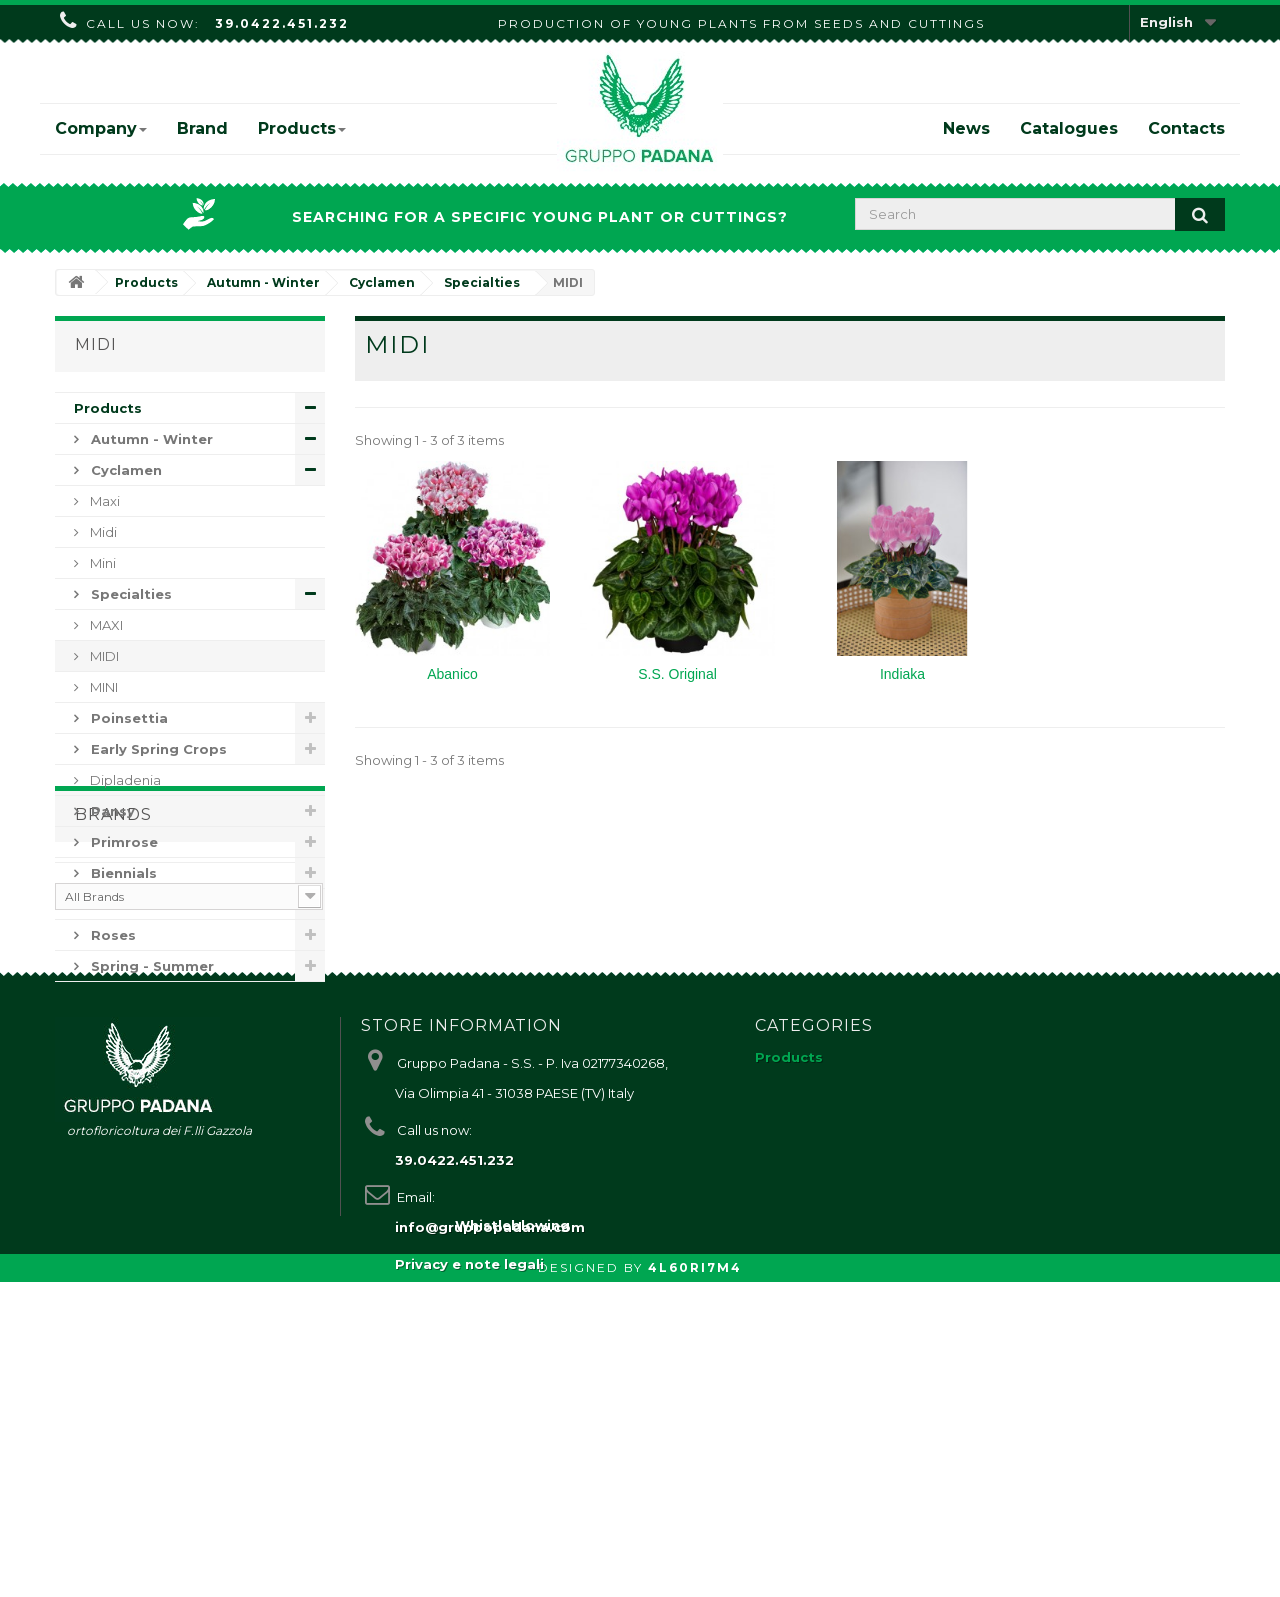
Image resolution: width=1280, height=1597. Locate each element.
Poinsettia (127, 718)
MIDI (103, 656)
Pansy (111, 811)
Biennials (122, 873)
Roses (111, 935)
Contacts (1186, 128)
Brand (202, 128)
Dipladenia (124, 780)
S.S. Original (677, 674)
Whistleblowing (512, 1540)
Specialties (129, 594)
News (966, 128)
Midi (102, 532)
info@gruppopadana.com (490, 1463)
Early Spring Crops (157, 749)
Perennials (127, 904)
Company (101, 128)
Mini (101, 563)
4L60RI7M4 (695, 1582)
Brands (113, 1040)
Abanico (452, 674)
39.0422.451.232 (282, 23)
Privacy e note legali (469, 1500)
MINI (102, 687)
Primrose (122, 842)
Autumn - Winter (150, 439)
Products (302, 128)
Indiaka (902, 674)
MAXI (105, 625)
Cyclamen (124, 470)
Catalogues (1069, 128)
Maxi (103, 501)
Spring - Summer (150, 966)
